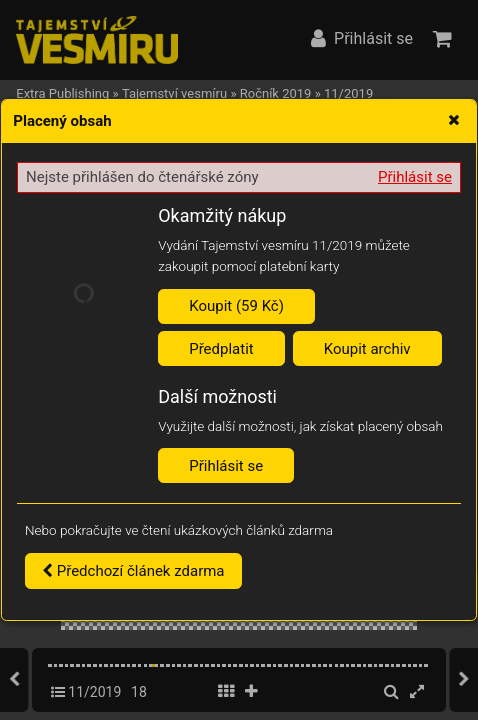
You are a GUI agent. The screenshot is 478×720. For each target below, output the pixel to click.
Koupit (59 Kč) (236, 306)
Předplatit (221, 349)
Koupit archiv (367, 349)
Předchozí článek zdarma (133, 571)
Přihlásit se (415, 177)
